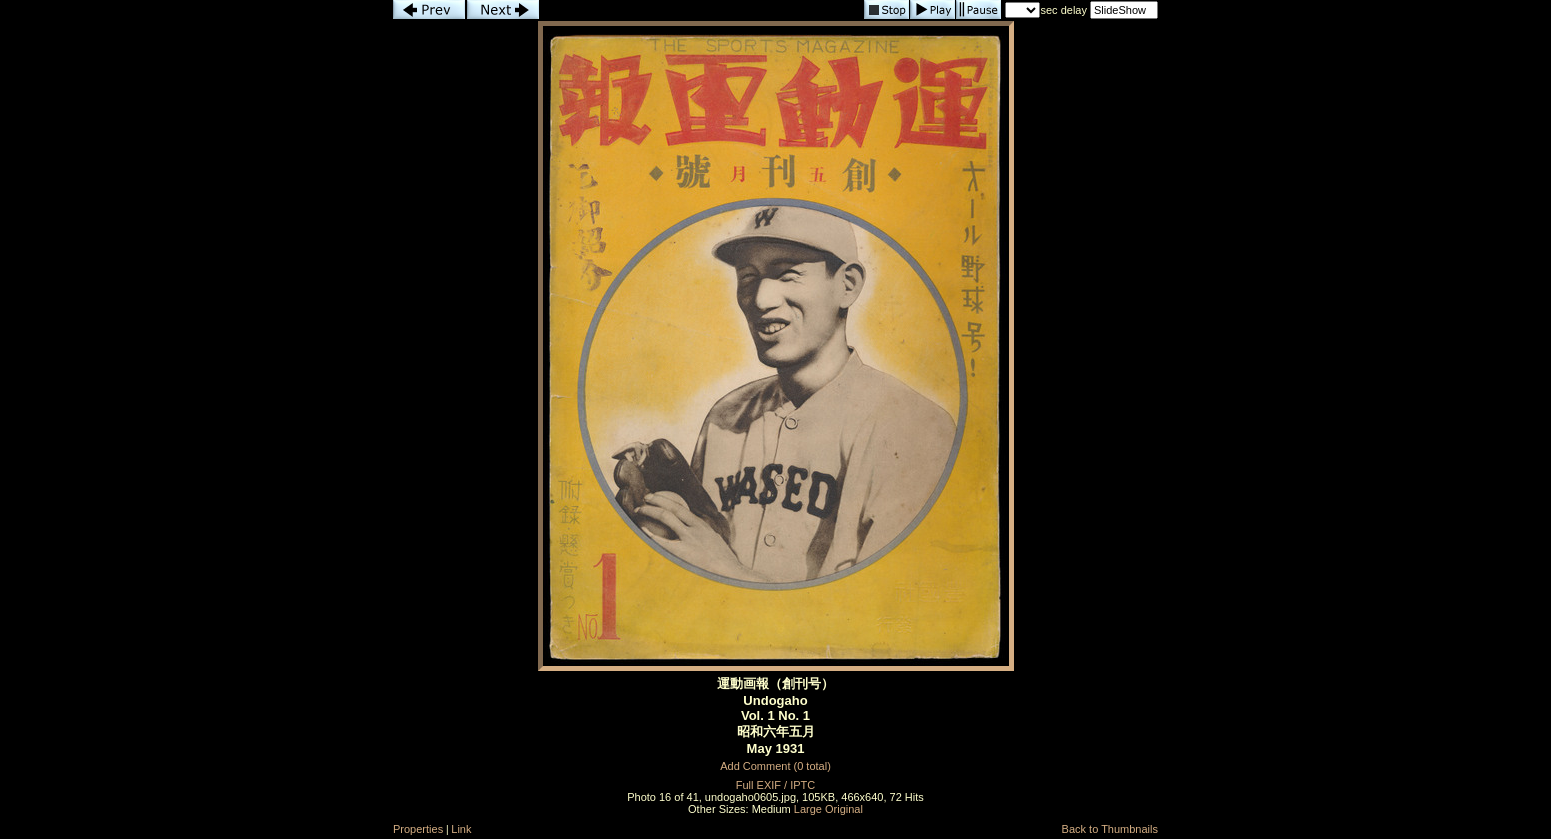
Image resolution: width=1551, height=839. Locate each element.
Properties (418, 829)
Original (844, 809)
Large (808, 809)
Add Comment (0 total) (775, 766)
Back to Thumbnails (1110, 829)
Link (461, 829)
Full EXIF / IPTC (775, 785)
